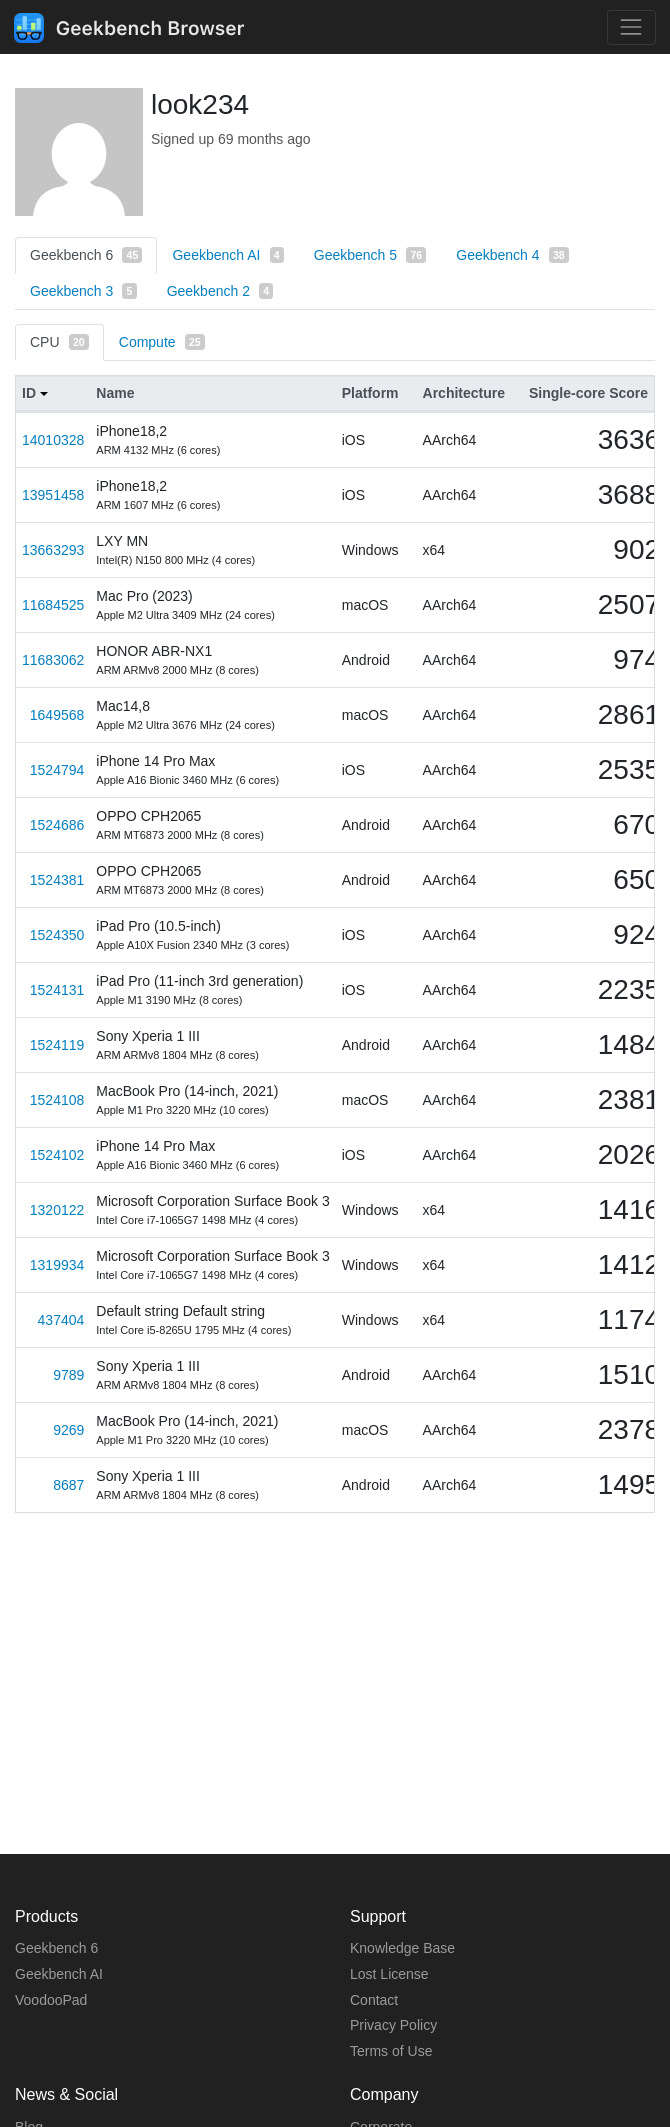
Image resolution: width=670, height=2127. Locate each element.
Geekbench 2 (220, 291)
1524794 (57, 770)
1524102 (57, 1155)
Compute (162, 342)
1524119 (57, 1045)
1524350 (57, 935)
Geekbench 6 (86, 255)
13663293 (53, 550)
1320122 (57, 1210)
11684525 (53, 605)
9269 (68, 1430)
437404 (61, 1320)
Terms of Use (391, 2051)
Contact (374, 2000)
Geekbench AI (227, 255)
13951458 (53, 495)
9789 (68, 1375)
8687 (68, 1485)
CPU (59, 342)
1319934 (57, 1265)
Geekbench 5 (370, 255)
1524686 (57, 825)
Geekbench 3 (83, 291)
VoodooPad (51, 2000)
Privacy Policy (393, 2025)
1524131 (57, 990)
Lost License (389, 1974)
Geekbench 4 (512, 255)
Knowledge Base (402, 1948)
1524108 (57, 1100)
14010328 (53, 440)
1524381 (57, 880)
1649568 (57, 715)
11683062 (53, 660)
